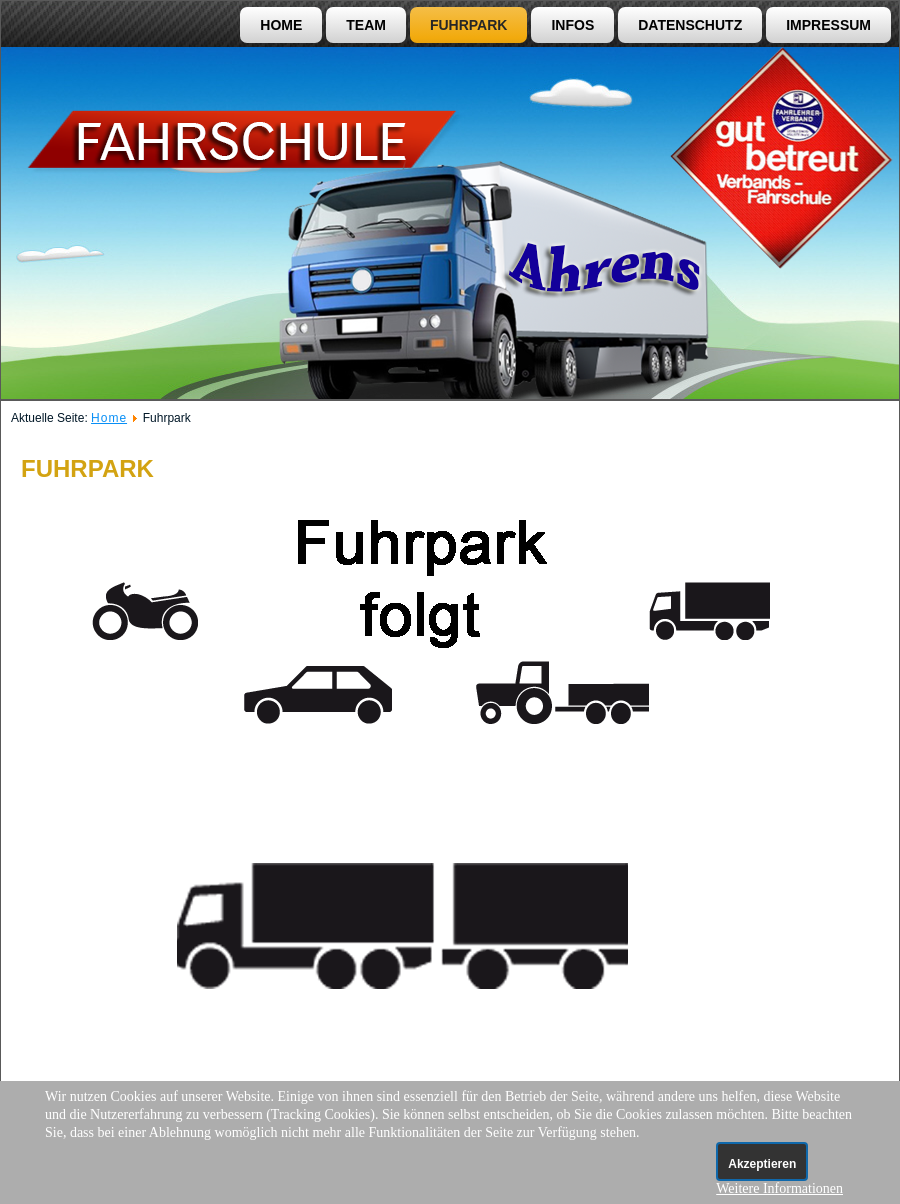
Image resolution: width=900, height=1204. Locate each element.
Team (366, 25)
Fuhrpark (469, 25)
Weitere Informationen (779, 1188)
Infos (572, 25)
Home (281, 25)
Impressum (828, 25)
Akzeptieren (762, 1164)
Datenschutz (690, 25)
